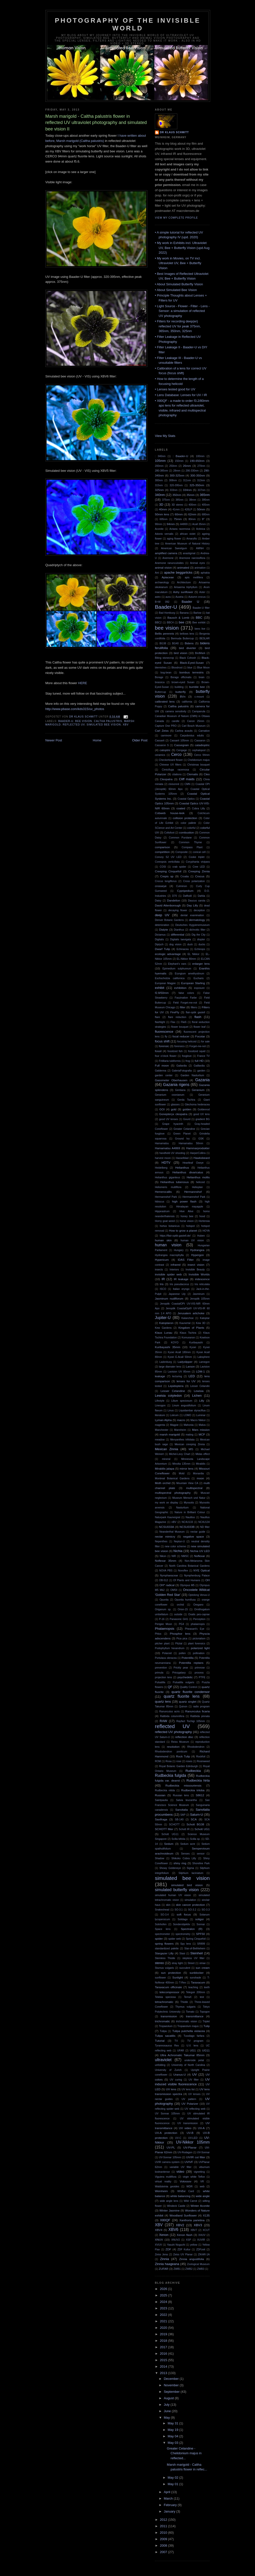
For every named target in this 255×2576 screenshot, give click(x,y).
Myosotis (189, 1502)
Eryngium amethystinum (189, 973)
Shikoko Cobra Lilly (183, 1858)
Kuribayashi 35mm (167, 1347)
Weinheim (161, 2191)
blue (189, 667)
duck (190, 944)
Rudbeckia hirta (198, 1780)
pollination (199, 1653)
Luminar (201, 1415)
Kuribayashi (196, 1342)
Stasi (182, 1953)
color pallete (188, 823)
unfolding (160, 2065)
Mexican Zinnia (166, 1449)
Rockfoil (200, 1756)
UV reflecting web (195, 2108)
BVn (183, 696)
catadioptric (202, 745)
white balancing (180, 2196)
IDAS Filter (186, 1259)
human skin (163, 1240)
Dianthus (179, 929)
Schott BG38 (195, 1824)
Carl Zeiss (162, 730)
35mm (190, 494)
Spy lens (185, 1943)
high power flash (184, 1201)
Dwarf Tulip (162, 949)
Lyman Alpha (163, 1420)
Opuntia (163, 1599)
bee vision (83, 721)
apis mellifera (194, 577)
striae (202, 1963)
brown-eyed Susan (183, 682)
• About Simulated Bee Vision (176, 290)
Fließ (184, 1022)
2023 (164, 2308)
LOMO (187, 1415)
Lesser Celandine (173, 1390)
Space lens (163, 1929)
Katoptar (205, 1318)
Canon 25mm (195, 721)
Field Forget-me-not (185, 1002)
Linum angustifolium (184, 1405)
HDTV (166, 1162)
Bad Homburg (167, 612)
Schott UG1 (202, 1829)
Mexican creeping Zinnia (190, 1444)
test (202, 1997)
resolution (173, 1746)
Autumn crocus (197, 597)
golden (187, 1109)
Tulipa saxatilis (165, 2035)
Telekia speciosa (165, 1997)
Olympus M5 (187, 1585)
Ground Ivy (182, 1138)
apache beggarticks (178, 572)
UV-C (178, 2138)
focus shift (162, 1041)
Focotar (200, 1036)
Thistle (184, 2002)
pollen (182, 1653)
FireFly (174, 1012)
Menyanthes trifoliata (182, 1439)
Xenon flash (184, 2234)
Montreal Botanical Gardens (172, 1478)
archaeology (162, 582)
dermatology (197, 919)
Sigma (190, 1868)
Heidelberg (161, 1167)
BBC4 (170, 622)
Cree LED (198, 866)
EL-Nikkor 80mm (186, 959)
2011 (164, 2526)
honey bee (187, 1216)
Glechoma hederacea (197, 1104)
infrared (176, 1264)
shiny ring (179, 1863)
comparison (162, 847)
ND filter (205, 1527)
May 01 (173, 2484)
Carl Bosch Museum (194, 725)
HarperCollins (198, 1153)
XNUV (159, 2239)
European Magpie (165, 983)
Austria (180, 597)
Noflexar (199, 1556)
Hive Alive (186, 1211)
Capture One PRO (166, 725)
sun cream (203, 1967)
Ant (157, 572)
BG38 (162, 643)
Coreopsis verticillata (167, 861)
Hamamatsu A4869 (167, 1148)
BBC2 (158, 622)
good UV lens (201, 1114)
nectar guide (198, 1531)
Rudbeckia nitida (165, 1790)
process (198, 1672)
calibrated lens (165, 701)
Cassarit (159, 740)
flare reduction (177, 1017)
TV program (195, 2040)
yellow (193, 2244)
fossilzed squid (196, 1051)
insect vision (196, 1264)
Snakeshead (162, 1909)
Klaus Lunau (163, 1332)
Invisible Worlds (199, 1274)
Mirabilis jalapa (164, 1468)
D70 (174, 896)
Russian (160, 1795)
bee (181, 622)
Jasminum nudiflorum (169, 1298)
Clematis (192, 774)
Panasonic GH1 (179, 1619)
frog (188, 1061)
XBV (125, 724)
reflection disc (184, 1736)
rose (178, 1761)
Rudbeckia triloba (192, 1790)
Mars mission (201, 1429)
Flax (173, 1022)
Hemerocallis (163, 1191)
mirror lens (186, 1468)
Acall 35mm (199, 524)
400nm (192, 504)
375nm (166, 499)
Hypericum (162, 1259)
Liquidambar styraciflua (192, 1410)
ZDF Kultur (184, 2249)
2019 (164, 2334)
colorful (191, 828)
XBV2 (180, 2225)
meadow (160, 1439)
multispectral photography (173, 1492)
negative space (193, 1536)
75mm (178, 519)
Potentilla (187, 1657)
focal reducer (181, 1036)
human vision (168, 1245)
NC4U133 (187, 1522)
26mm (187, 465)
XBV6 (173, 2229)
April (167, 2492)
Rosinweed (203, 1761)
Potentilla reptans (191, 1662)
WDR (190, 2186)
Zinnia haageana (167, 2264)
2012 (164, 2519)
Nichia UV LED (200, 1551)
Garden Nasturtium (192, 1075)
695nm (164, 519)
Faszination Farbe (186, 997)
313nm (201, 480)
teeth (207, 1987)
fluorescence (164, 1031)
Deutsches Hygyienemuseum (192, 925)
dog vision (175, 944)
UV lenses (194, 2094)
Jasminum (198, 1294)
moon (200, 1478)
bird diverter (187, 648)
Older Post (139, 740)
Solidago (183, 1919)
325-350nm (197, 485)
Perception (199, 1619)
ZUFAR (163, 2268)
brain (201, 677)
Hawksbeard (201, 1157)
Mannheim (180, 1430)
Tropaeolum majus (188, 2026)
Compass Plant (192, 847)
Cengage (181, 750)
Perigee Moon (163, 1624)
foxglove (187, 1056)
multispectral (194, 1488)
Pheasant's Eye (194, 1628)
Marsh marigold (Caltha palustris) (80, 141)
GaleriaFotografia (182, 1070)
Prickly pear (181, 1667)
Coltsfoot (169, 832)
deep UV (162, 915)
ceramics (160, 755)
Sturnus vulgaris (164, 1968)
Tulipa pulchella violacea (188, 2031)
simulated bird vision (187, 1885)
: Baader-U (180, 456)
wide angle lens (169, 2201)
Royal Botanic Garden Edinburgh (178, 1766)
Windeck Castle (176, 2206)
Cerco (176, 754)
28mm (176, 470)
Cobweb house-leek (170, 813)
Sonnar (200, 1924)
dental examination (192, 915)
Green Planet (182, 1133)
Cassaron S (162, 745)
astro (158, 597)
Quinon (183, 1706)
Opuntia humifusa (185, 1599)
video (180, 2171)
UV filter (194, 2079)
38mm (192, 499)
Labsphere (203, 1357)
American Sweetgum (174, 548)
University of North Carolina (188, 2065)
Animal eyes (197, 563)
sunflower (160, 1977)
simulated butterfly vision (177, 1890)
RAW (163, 1721)
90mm (158, 524)
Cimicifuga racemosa (175, 769)
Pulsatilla (160, 1682)
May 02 (173, 2477)
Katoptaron (166, 1322)
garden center (164, 1075)
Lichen (196, 1395)
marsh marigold (170, 1434)
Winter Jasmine (169, 2210)
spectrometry (183, 1934)
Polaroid (167, 1653)
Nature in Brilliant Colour (190, 1512)
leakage (160, 1376)
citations (177, 774)
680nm (206, 514)
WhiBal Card (185, 2191)
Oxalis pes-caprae (199, 1614)
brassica (160, 682)
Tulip (206, 2026)
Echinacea (183, 949)
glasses (175, 1104)
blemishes (161, 667)
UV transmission (187, 2123)
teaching (193, 1987)
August (169, 2398)
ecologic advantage (168, 954)
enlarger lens (201, 963)
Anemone (167, 558)
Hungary (179, 1250)
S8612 (200, 1795)
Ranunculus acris (169, 1711)
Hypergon (197, 1255)
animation (200, 567)
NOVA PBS (165, 1570)
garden (201, 1070)
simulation (190, 1900)
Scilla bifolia (178, 1839)
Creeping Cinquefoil (168, 871)
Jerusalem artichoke (191, 1313)
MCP (201, 1434)
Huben (201, 1235)
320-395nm (176, 485)
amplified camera (166, 553)
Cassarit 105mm (179, 740)
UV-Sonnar (203, 2152)
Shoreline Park (201, 1863)
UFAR (180, 2050)
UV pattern (189, 2099)
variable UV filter (180, 2167)
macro (181, 1420)
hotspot (190, 1226)
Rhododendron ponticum (171, 1751)
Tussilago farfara (194, 2036)
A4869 (184, 524)
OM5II (173, 1590)
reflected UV (74, 724)
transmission (169, 2016)
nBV (173, 1522)
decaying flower (177, 910)
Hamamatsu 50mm (191, 1143)
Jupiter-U (163, 1318)
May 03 (173, 2443)
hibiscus (159, 1201)
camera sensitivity (175, 711)
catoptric (165, 750)
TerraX (188, 1997)
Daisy (158, 900)
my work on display (166, 1502)
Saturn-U (196, 1814)
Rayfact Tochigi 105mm (190, 1721)
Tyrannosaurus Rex (167, 2045)
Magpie (174, 1425)
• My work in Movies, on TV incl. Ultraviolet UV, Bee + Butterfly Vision (178, 263)
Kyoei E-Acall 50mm (180, 1357)
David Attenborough (168, 905)
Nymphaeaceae (169, 1575)
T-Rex (182, 1982)
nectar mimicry (165, 1536)
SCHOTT (174, 1824)
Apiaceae (168, 577)
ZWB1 (177, 2269)
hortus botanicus (170, 1226)
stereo (159, 1963)
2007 (164, 2552)
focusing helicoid (186, 1041)
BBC (199, 617)
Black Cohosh (188, 658)
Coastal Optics (186, 798)
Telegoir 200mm (195, 1992)
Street (191, 1963)
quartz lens (163, 1701)
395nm (206, 499)
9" (203, 519)
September (172, 2392)
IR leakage (181, 1279)
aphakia (205, 572)
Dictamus (160, 934)
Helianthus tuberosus (174, 1182)
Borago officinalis (181, 677)
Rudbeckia (193, 1771)
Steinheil (196, 1953)
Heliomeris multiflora (168, 1187)
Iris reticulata (202, 1284)
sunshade (195, 1977)
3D (161, 504)
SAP (183, 1814)
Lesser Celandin (200, 1386)
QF (170, 1687)
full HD (199, 1060)
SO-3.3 (205, 1909)
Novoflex (183, 1570)
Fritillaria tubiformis (170, 1061)
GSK (201, 1138)
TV (176, 2040)
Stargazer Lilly (164, 1953)
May (167, 2417)
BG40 (175, 643)
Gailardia (181, 1065)
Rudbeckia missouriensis (183, 1785)
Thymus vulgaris (185, 2006)
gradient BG (202, 1119)
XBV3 (198, 2225)
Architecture (184, 582)
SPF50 (200, 1933)
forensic (164, 1046)
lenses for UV (186, 1381)
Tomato (190, 2011)
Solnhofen (161, 1924)
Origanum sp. (163, 1609)
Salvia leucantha (186, 1800)
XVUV (158, 2244)
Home (97, 740)
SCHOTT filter (164, 1829)
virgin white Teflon (194, 2176)
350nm (176, 494)
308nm (173, 480)
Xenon (164, 2235)
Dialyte (163, 929)
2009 (164, 2539)
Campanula (198, 711)
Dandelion (173, 900)
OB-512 (163, 1580)
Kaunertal (185, 1323)
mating (189, 1434)
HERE (82, 683)
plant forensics (196, 1643)
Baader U (190, 601)
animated (183, 567)
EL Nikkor (193, 954)
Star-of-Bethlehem (194, 1948)
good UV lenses (168, 1119)
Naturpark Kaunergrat (167, 1517)
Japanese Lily (177, 1294)
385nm (180, 499)
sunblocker (197, 1972)
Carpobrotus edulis (192, 735)
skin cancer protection (190, 1904)
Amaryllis (192, 538)
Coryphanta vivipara (198, 861)
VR (202, 2181)
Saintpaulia (161, 1800)
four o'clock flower (166, 1056)
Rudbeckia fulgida (170, 1775)
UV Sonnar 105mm (167, 2113)
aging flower (174, 538)
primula (159, 1672)
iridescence (202, 1279)
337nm (201, 490)
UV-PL (171, 2147)
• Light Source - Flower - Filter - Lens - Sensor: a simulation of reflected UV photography (182, 311)
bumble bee (197, 686)
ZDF (168, 2249)
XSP (188, 2239)
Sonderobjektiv (181, 1924)
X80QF (165, 2220)
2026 (164, 2289)
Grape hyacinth (172, 1124)
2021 (164, 2321)
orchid (180, 1604)
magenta (160, 1425)
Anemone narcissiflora (192, 558)
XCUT (206, 2230)
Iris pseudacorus (179, 1284)
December (172, 2379)
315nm (159, 485)
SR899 (201, 1943)
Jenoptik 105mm (200, 1298)
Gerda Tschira (186, 1099)
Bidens (189, 643)
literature (160, 1415)
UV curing (176, 2079)
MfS (191, 1449)
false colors (186, 993)
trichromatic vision (186, 2021)
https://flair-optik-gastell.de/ (175, 1235)
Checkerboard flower (171, 760)
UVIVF (189, 2161)
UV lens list (188, 2089)
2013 (164, 2373)
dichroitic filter (197, 929)
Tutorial (160, 2040)
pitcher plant (162, 1643)
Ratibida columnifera (172, 1716)
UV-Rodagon (185, 2152)
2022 (164, 2315)
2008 (164, 2545)
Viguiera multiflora (165, 2176)
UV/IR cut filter (195, 2157)
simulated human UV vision (173, 1895)
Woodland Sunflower (183, 2215)
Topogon (205, 2011)
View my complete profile (176, 217)
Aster (202, 592)
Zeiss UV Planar (182, 2254)
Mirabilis (200, 1463)
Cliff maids (186, 779)
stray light (177, 1963)
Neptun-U (179, 1541)
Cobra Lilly (198, 808)
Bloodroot (176, 667)
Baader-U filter (201, 607)
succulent (184, 1968)
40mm (163, 509)
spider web (174, 1938)
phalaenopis (198, 1624)
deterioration (162, 925)
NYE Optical (201, 1570)
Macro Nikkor (198, 1420)
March (169, 2498)
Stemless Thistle (165, 1958)
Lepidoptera (176, 1385)
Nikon (163, 1556)
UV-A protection (166, 2132)
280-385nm (161, 470)
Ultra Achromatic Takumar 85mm (182, 2055)
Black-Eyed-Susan (192, 662)
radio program (201, 1706)
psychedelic (185, 1677)
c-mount (199, 696)
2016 (164, 2353)
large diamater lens (170, 1366)
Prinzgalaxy (179, 1672)
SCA (194, 1819)
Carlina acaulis (184, 730)
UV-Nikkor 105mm (193, 2142)
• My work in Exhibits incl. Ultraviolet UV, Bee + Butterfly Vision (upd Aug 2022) (182, 247)
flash (197, 1017)
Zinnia (164, 2259)
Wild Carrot (190, 2201)
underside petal (194, 2060)
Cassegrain (181, 745)
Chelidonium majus (199, 760)
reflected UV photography (173, 1732)
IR (163, 1279)
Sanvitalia (181, 1809)
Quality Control (188, 1687)
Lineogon (160, 1405)
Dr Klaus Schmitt (174, 132)
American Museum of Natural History (187, 543)
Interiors (174, 1269)
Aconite (159, 529)
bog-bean (165, 672)
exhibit (159, 988)
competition (162, 851)
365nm (205, 495)
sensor (200, 1853)
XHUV (201, 2235)
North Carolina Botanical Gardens (189, 1565)
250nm (173, 466)
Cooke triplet (197, 857)
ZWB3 (200, 2269)
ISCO (163, 1289)
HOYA (206, 1230)
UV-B (190, 2132)
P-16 (162, 1619)
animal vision (163, 567)
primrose (200, 1667)
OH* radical (166, 1585)
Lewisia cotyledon (168, 1395)
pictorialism (198, 1638)
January (170, 2511)
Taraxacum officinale (168, 1987)
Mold (182, 1473)
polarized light (200, 1648)
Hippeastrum (162, 1211)
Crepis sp (166, 876)
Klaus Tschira (188, 1332)
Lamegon (204, 1362)
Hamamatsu (162, 1143)
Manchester (161, 1430)
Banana (184, 612)
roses (189, 1761)
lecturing (177, 1376)
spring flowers (164, 1943)
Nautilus (190, 1517)
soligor (199, 1919)
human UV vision (192, 1240)
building (179, 687)
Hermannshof (193, 1191)
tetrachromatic (164, 2001)
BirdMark (200, 653)
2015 (164, 2360)
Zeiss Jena (161, 2254)
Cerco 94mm (202, 755)
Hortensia (204, 1221)
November (172, 2385)
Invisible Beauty (195, 1269)
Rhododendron (195, 1746)
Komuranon (188, 1337)
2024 (164, 2302)
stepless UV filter (194, 1958)
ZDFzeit (200, 2249)
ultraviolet (163, 2060)
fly (166, 1036)
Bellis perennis (164, 633)
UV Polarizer (190, 2103)
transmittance (194, 2016)
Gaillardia (199, 1065)
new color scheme (175, 1546)
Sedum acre (187, 1844)
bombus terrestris (191, 672)
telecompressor (169, 1992)
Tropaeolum (166, 2026)
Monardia (198, 1473)
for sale (205, 1041)
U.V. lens (192, 2045)
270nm (201, 466)
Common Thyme (190, 842)
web (202, 2186)
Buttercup (160, 692)
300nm (159, 480)
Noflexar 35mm (165, 1560)
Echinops (199, 949)
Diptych (159, 944)
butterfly (181, 691)
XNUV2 (175, 2239)
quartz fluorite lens (181, 1696)
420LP (188, 509)
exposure (199, 988)
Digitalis (159, 939)
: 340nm (160, 456)
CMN (188, 784)
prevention (161, 1667)
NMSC (185, 1556)
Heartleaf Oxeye (193, 1162)
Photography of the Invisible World (127, 24)
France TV (203, 1056)
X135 (206, 2215)
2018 (164, 2340)
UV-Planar (189, 2147)
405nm (206, 504)
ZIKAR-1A (204, 2254)
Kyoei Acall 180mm (179, 1352)
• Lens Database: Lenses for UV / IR (181, 395)
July (167, 2404)
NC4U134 (204, 1522)
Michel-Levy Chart (179, 1454)
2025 (164, 2295)
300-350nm (197, 475)
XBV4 (158, 2229)
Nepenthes (161, 1541)
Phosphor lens (180, 1633)
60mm (179, 514)
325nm (159, 489)
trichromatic (162, 2021)
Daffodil (187, 896)
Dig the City (198, 934)
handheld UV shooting (172, 1153)
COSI (163, 866)
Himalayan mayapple (189, 1206)
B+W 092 (162, 601)
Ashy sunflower (183, 592)
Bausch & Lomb (178, 617)
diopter (201, 939)
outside (178, 1614)
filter (182, 1007)
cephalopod (198, 750)
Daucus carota (196, 900)
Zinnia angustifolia (191, 2259)
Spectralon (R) (191, 1928)
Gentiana (180, 1090)
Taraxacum (198, 1982)
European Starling (193, 983)
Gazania (202, 1080)
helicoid (200, 1182)
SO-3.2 (192, 1909)
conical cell (199, 852)
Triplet (206, 2021)
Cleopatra (166, 779)
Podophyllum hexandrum (170, 1648)
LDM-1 (200, 1371)
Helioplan (197, 1187)
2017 (164, 2347)
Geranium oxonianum (169, 1094)
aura (168, 597)
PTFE (202, 1677)
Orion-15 (183, 1609)
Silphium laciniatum (191, 1873)
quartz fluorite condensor (190, 1692)
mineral (166, 1459)
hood (202, 1216)
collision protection (185, 818)
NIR (174, 1556)
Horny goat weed (165, 1221)
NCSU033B (187, 1526)
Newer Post (53, 740)
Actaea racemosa (179, 529)
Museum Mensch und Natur (188, 1498)
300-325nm (177, 475)
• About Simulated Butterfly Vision (179, 284)
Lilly (201, 1400)
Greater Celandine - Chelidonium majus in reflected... (184, 2453)
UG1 (193, 2050)
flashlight (160, 1022)
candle (176, 721)
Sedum (168, 1843)
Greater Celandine (184, 1129)
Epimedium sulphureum (176, 968)
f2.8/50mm (162, 992)
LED (192, 1376)
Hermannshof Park (166, 1197)
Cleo (207, 774)
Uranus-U (179, 2074)
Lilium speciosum (181, 1400)
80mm (192, 519)
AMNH (200, 548)
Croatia (184, 876)
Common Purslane (180, 837)
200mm (159, 466)
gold (173, 1109)
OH (207, 1580)
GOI (162, 1109)
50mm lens (162, 514)
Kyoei (193, 1347)
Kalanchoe (187, 1318)
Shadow (159, 1858)
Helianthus (182, 1167)
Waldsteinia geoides (167, 2186)
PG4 (181, 1624)
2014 (164, 2366)
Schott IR (184, 1829)
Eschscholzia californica (170, 978)
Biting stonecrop (164, 658)
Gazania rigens (176, 1084)
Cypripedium (185, 890)
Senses (185, 1853)
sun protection (171, 1972)
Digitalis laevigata (180, 939)
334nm (187, 489)
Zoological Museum (198, 2264)
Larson (190, 1366)
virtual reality (163, 2181)
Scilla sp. (195, 1839)
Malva (202, 1425)
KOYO (175, 1342)
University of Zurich (168, 2070)
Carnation (204, 730)
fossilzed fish (175, 1051)
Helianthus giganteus (167, 1177)
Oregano (198, 1604)
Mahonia (188, 1425)
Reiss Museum (180, 1741)
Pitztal (178, 1643)
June (168, 2411)
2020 (164, 2328)
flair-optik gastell (195, 1012)
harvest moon (163, 1158)
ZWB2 (188, 2269)
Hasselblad (182, 1158)
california (187, 701)
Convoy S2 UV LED (168, 857)
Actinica (200, 529)
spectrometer (162, 1934)
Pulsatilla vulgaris (183, 1682)
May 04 (173, 2436)
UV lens (171, 2089)
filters (194, 1007)
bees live (200, 628)
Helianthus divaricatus (187, 1172)
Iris (162, 1284)
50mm (201, 509)
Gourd (187, 1119)
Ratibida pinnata (200, 1716)
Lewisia (198, 1390)
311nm (187, 480)
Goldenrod (204, 1109)
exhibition (180, 987)
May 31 (173, 2423)
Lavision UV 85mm (179, 1371)
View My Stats (165, 436)
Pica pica (182, 1638)
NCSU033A (166, 1526)
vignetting (199, 2171)
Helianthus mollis (198, 1177)
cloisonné (173, 784)
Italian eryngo (181, 1289)
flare (157, 1017)
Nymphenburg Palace (197, 1575)
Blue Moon (203, 667)
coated (180, 808)
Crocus (199, 876)
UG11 (206, 2050)
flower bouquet (180, 1026)
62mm (192, 514)
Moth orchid (162, 1483)
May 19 (173, 2430)
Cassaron (199, 740)
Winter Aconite (200, 2205)
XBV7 (194, 2230)
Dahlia (201, 896)
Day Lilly (192, 905)
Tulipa (163, 2031)
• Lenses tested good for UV (175, 389)
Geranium (198, 1089)
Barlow (197, 612)
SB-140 (179, 1819)
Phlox (158, 1633)
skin (168, 1905)
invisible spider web (168, 1274)
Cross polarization (194, 881)
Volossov (185, 2181)
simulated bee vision (104, 724)
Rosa (169, 1761)
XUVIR (201, 2239)
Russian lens (181, 1795)
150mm (179, 461)
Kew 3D (200, 1323)
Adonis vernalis (164, 534)
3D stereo (177, 504)
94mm (171, 524)
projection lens (163, 1677)
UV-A (201, 2128)
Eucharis (198, 978)
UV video (185, 2128)
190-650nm (197, 460)
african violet (187, 534)
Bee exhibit (199, 622)
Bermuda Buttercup (182, 638)
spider (159, 1938)
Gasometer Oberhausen (171, 1080)
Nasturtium (182, 1507)
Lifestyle (159, 1400)
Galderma (160, 1070)
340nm (160, 495)
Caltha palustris (108, 721)
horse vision (187, 1221)
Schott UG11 (170, 1834)
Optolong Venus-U (199, 1595)
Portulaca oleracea (166, 1658)
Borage (159, 677)
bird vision (180, 653)
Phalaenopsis (164, 1628)
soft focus (184, 1914)
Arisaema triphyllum (185, 587)
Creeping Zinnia (199, 871)
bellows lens (187, 633)
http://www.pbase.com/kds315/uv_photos (74, 709)
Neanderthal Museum (172, 1531)
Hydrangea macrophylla (169, 1255)
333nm (174, 490)
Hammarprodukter (198, 1148)
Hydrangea (197, 1250)
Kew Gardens (163, 1327)
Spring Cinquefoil (196, 1938)
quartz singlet (187, 1701)
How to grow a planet (183, 1230)
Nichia (177, 1551)
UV (194, 2074)
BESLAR (204, 638)
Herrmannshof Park (194, 1197)
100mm (200, 456)
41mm (176, 509)
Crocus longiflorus (166, 881)
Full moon (162, 1065)
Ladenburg (165, 1362)
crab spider (179, 866)
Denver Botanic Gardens (169, 920)
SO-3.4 (164, 1914)
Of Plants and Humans (186, 1580)
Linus (171, 1410)
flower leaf (199, 1026)
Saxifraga (161, 1819)
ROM (158, 1761)
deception (199, 910)
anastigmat (189, 553)
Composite (181, 852)
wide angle (203, 2196)
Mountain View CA (187, 1483)
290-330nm (192, 470)
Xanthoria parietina (191, 2220)
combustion (186, 832)
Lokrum (174, 1415)
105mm (160, 461)
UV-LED (192, 2138)
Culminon (181, 886)
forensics (179, 1046)
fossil (158, 1051)
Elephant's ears (177, 963)
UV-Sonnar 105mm (170, 2157)
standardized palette (167, 1948)
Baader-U (65, 721)
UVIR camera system (167, 2162)
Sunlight (177, 1977)
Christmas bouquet (198, 764)
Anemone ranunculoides (169, 563)
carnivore (166, 735)
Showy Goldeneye (170, 1868)
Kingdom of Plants (191, 1327)
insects (159, 1269)
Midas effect (202, 1454)
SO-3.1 (179, 1909)
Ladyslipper (185, 1361)
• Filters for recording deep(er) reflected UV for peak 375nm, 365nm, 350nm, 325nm (178, 326)
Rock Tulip (183, 1756)
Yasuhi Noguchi (176, 2244)
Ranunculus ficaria (197, 1711)
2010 (164, 2532)
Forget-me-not (197, 1046)
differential (177, 934)
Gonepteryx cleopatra (173, 1114)
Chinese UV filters (170, 764)
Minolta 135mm (181, 1463)
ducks (201, 944)
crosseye (161, 886)
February (171, 2505)
